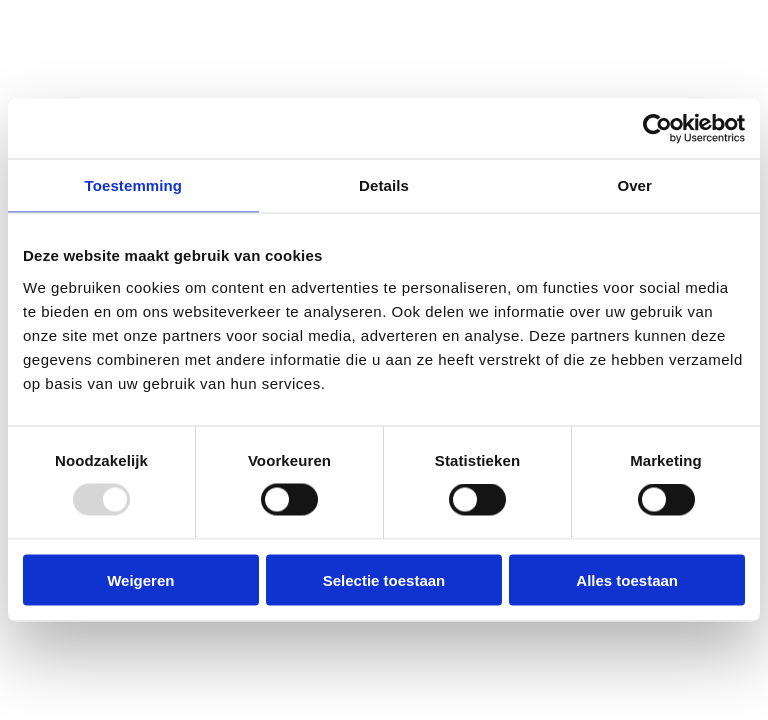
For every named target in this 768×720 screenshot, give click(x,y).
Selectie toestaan (384, 579)
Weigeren (140, 579)
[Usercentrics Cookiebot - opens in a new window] (657, 129)
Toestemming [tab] (134, 185)
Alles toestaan (627, 579)
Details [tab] (384, 185)
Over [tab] (634, 185)
